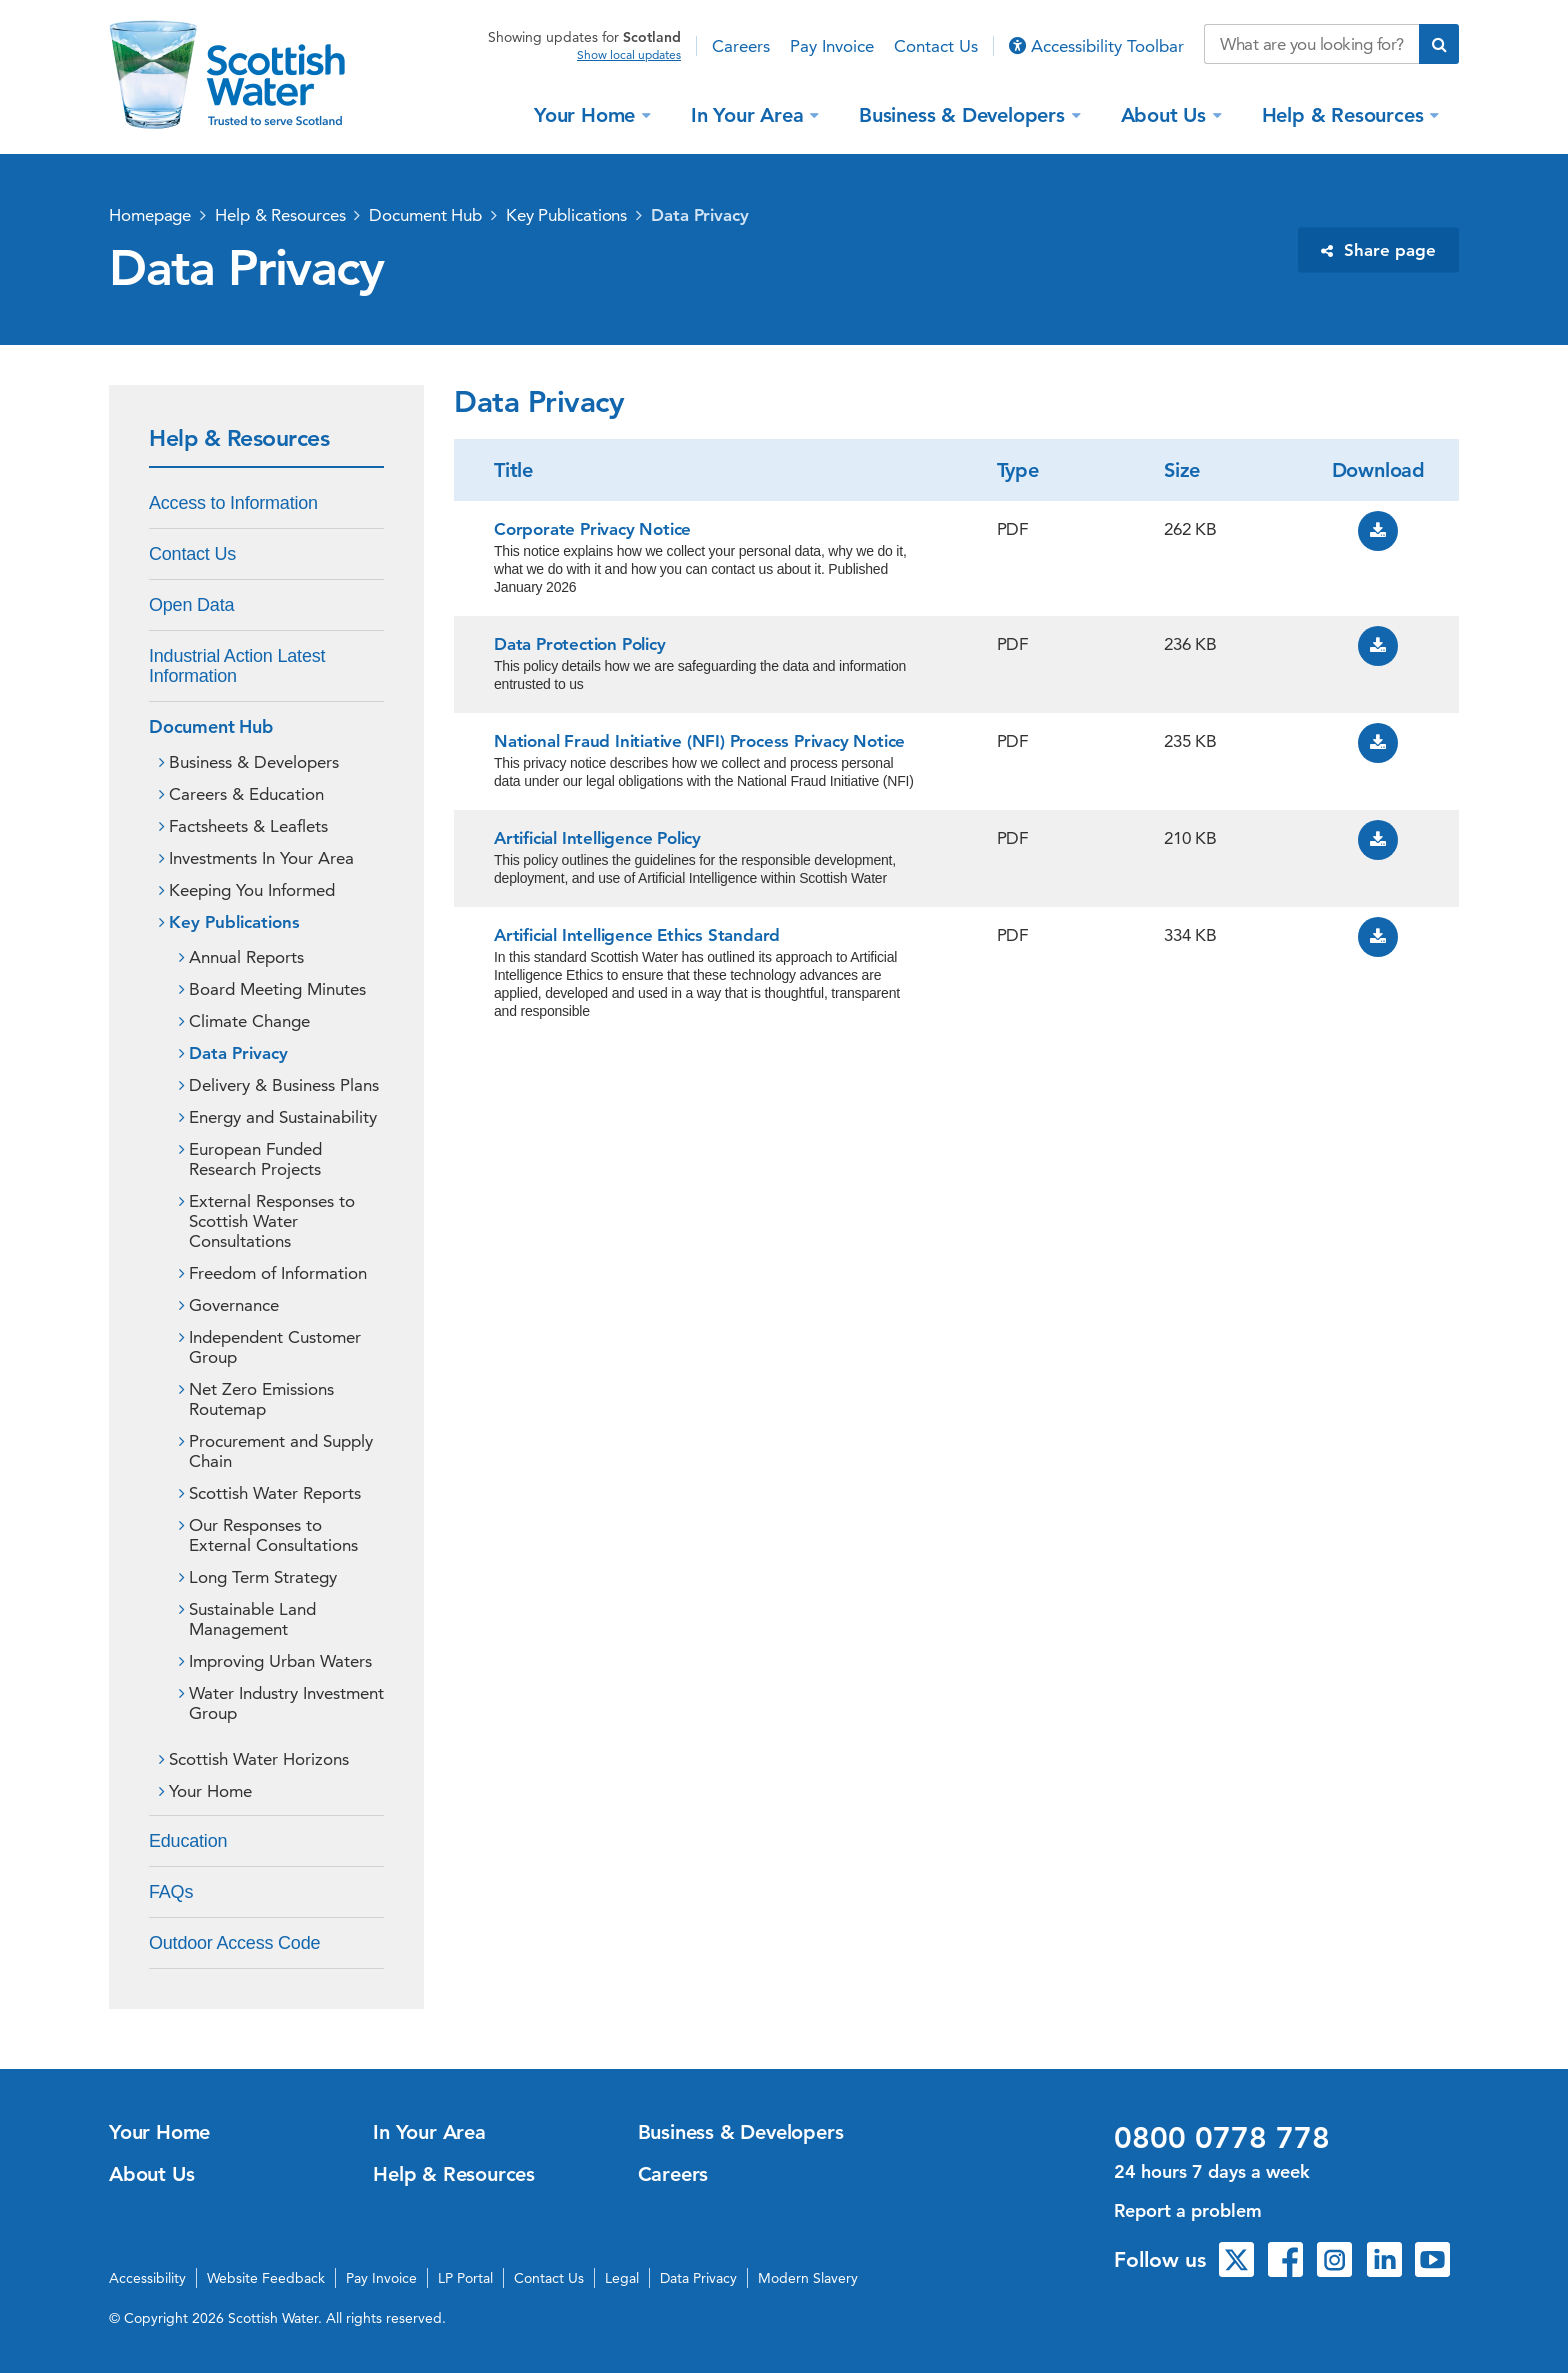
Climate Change (249, 1021)
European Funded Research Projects (255, 1159)
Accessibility (147, 2278)
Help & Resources (1346, 114)
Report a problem (1188, 2210)
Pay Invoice (832, 46)
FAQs (171, 1892)
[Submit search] (1439, 44)
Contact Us (936, 46)
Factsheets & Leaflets (248, 826)
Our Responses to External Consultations (273, 1535)
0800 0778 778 (1222, 2138)
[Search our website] (1311, 44)
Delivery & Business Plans (284, 1085)
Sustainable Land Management (252, 1619)
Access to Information (233, 503)
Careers (741, 46)
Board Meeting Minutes (277, 989)
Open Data (191, 605)
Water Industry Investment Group (286, 1703)
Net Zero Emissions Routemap (261, 1399)
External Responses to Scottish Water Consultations (272, 1221)
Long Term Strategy (263, 1577)
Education (188, 1841)
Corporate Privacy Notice (592, 529)
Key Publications (566, 215)
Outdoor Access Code (234, 1943)
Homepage (150, 215)
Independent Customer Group (275, 1347)
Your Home (587, 114)
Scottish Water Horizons (259, 1759)
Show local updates (629, 55)
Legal (622, 2278)
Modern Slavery (808, 2278)
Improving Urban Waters (280, 1661)
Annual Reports (246, 957)
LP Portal (465, 2278)
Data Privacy (700, 215)
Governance (234, 1305)
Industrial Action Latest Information (237, 666)
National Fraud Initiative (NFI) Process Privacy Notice (699, 741)
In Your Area (750, 114)
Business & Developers (965, 114)
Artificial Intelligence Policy (597, 838)
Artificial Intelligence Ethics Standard (637, 935)
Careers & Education (246, 794)
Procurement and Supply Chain (281, 1451)
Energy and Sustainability (283, 1117)
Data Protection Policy (580, 644)
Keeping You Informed (252, 890)
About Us (1166, 114)
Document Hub (425, 215)
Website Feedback (266, 2278)
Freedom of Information (278, 1273)
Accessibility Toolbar (1096, 46)
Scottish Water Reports (275, 1493)
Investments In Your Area (261, 858)
